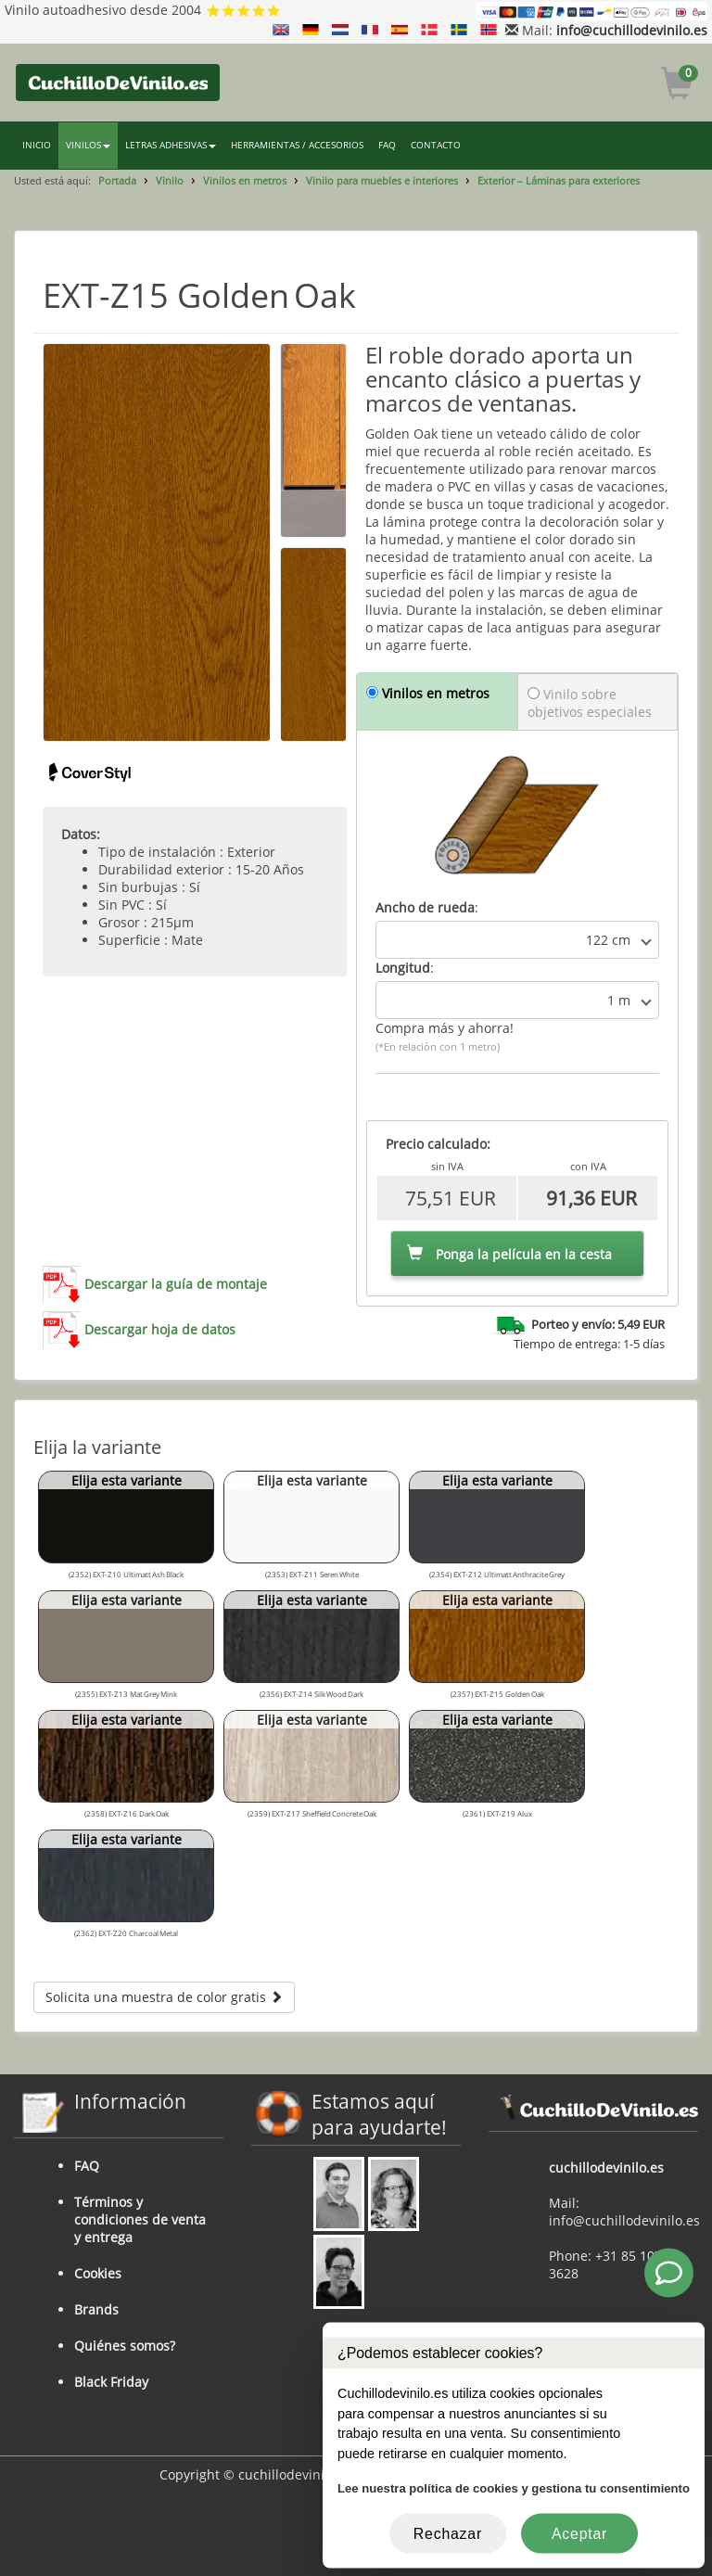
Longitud (402, 967)
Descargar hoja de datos (159, 1329)
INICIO (36, 145)
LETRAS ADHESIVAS (170, 145)
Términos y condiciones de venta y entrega (140, 2219)
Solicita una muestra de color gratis (164, 1997)
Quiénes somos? (124, 2345)
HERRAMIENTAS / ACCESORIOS (297, 145)
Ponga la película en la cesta (509, 1254)
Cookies (97, 2273)
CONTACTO (436, 145)
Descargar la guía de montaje (175, 1284)
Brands (96, 2309)
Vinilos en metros (244, 180)
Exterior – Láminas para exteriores (558, 180)
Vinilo (170, 180)
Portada (117, 180)
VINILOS (88, 145)
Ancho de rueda (425, 907)
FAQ (387, 145)
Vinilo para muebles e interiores (382, 180)
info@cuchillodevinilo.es (631, 30)
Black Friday (111, 2382)
